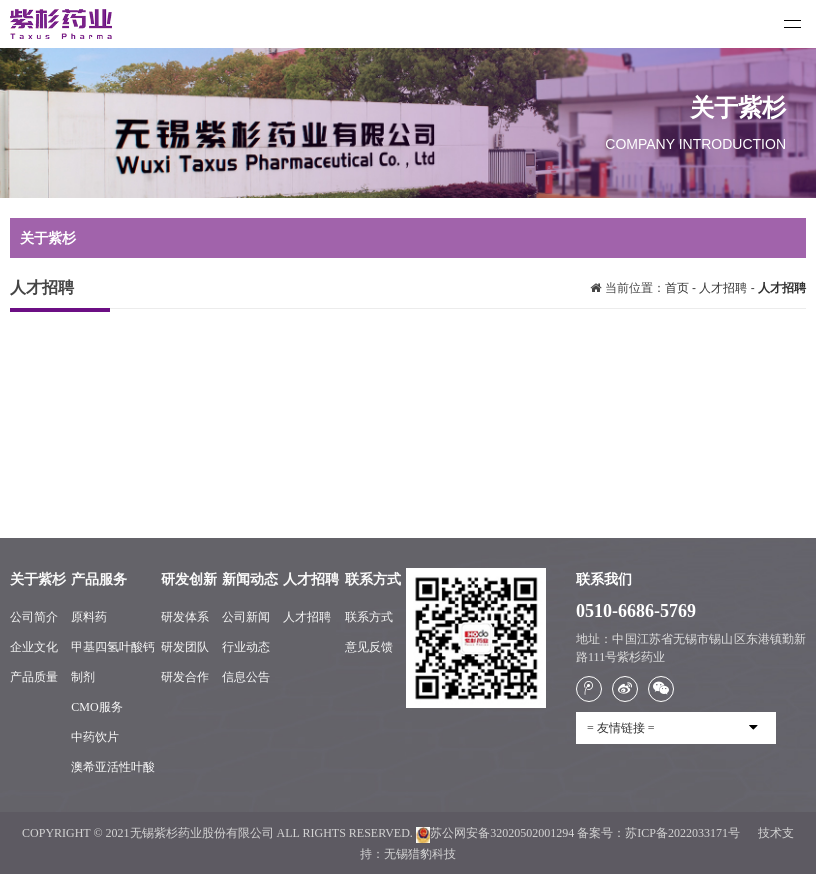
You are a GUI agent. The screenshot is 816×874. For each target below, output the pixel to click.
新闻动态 (250, 579)
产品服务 (99, 579)
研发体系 (185, 617)
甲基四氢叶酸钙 (113, 647)
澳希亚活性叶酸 (113, 767)
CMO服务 (96, 707)
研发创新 (189, 579)
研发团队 (185, 647)
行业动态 (246, 647)
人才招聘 (723, 288)
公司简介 (34, 617)
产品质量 (34, 677)
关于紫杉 (38, 579)
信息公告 (246, 677)
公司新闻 (246, 617)
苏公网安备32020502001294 (495, 833)
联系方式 (373, 579)
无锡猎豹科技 (420, 854)
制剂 (83, 677)
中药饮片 (95, 737)
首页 (678, 288)
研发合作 (185, 677)
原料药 (89, 617)
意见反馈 (369, 647)
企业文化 (34, 647)
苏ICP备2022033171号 (684, 833)
